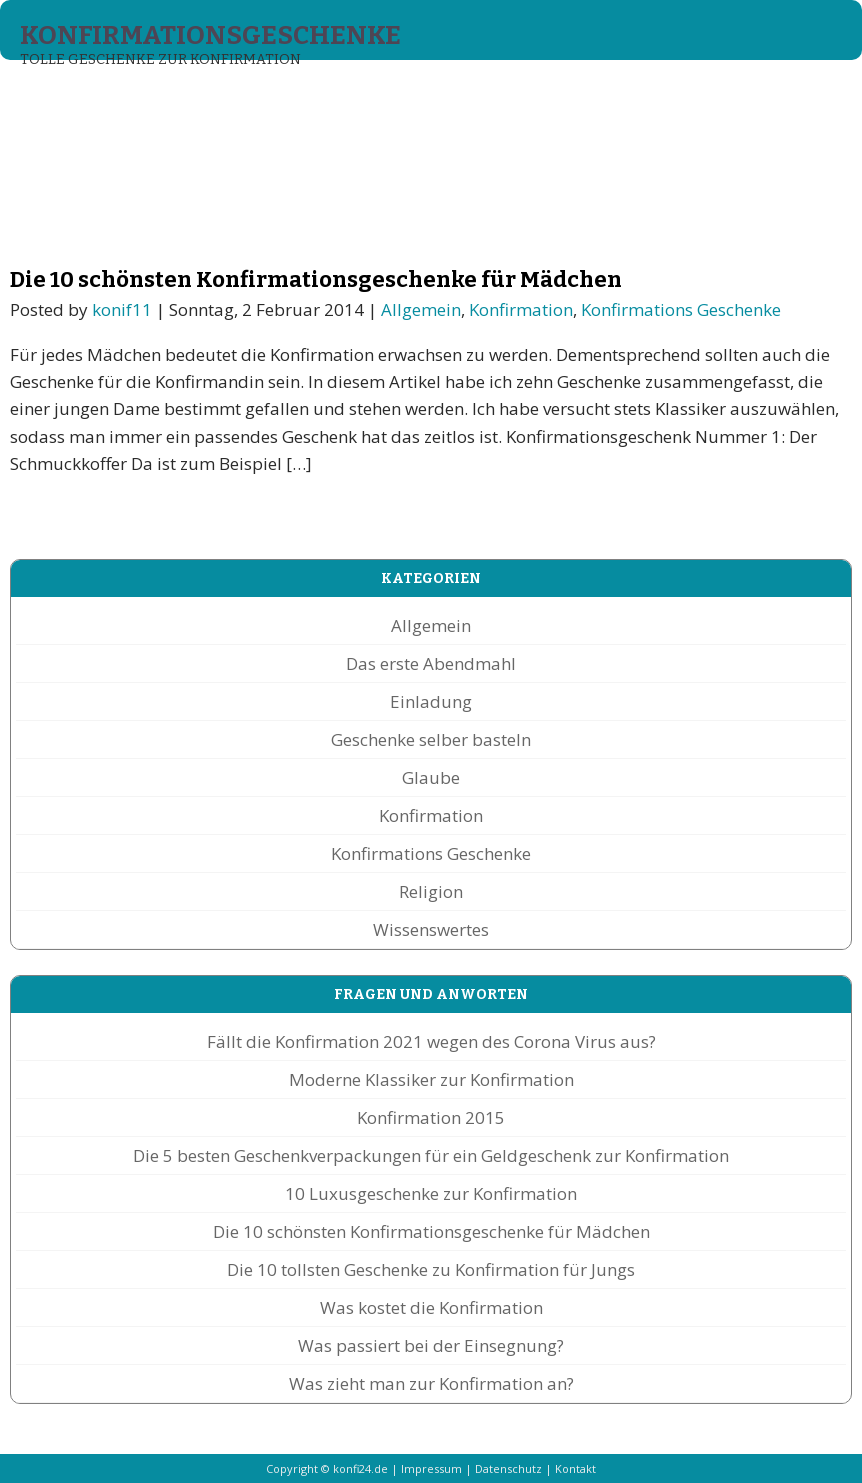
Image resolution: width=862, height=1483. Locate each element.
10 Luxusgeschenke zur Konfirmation (431, 1193)
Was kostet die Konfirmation (431, 1307)
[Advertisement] (364, 191)
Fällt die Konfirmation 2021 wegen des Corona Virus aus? (431, 1041)
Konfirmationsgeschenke (210, 35)
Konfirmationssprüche (423, 97)
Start (48, 97)
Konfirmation (521, 309)
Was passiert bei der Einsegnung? (431, 1345)
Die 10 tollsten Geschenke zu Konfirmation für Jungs (431, 1269)
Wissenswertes (431, 929)
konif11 (122, 309)
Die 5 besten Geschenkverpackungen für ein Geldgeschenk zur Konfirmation (431, 1155)
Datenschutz (508, 1468)
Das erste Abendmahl (431, 663)
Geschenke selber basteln (431, 739)
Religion (431, 891)
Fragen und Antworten (638, 97)
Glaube (431, 777)
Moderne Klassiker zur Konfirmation (431, 1079)
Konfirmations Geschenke (199, 97)
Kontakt (575, 1468)
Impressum (431, 1468)
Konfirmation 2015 (431, 1117)
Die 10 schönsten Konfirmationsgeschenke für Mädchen (316, 279)
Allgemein (421, 309)
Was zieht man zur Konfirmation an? (431, 1383)
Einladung (431, 701)
